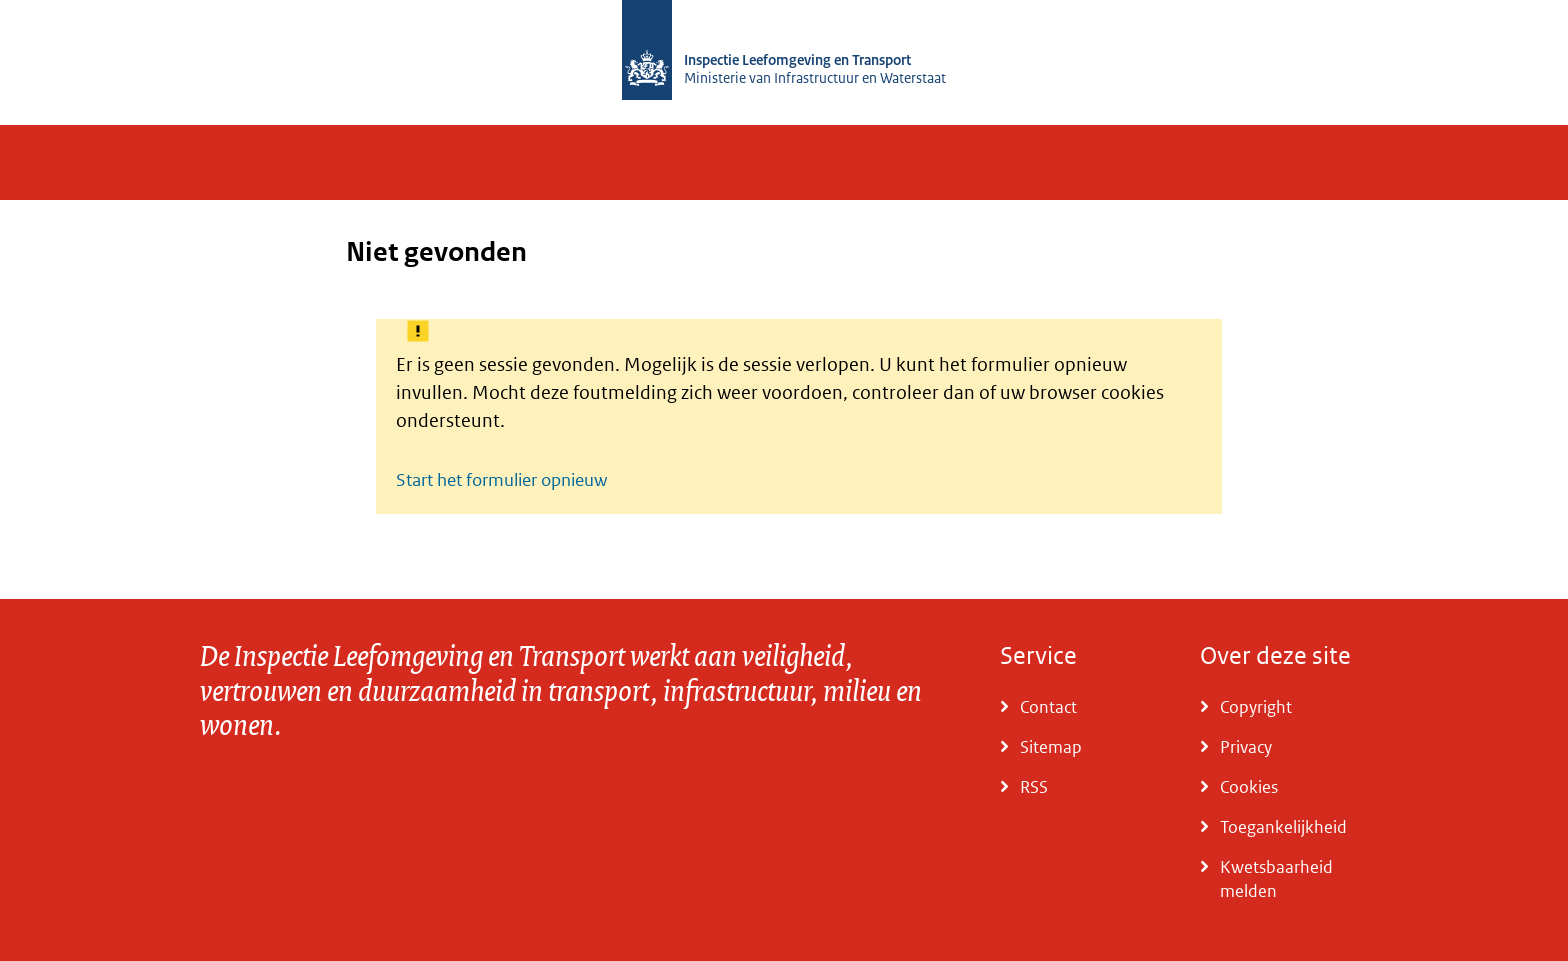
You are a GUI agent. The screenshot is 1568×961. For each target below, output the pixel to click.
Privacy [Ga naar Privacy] (1246, 747)
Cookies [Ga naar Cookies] (1249, 787)
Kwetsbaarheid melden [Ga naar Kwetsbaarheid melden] (1276, 879)
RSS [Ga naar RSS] (1034, 787)
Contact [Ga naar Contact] (1048, 707)
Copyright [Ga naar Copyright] (1256, 707)
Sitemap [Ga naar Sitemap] (1051, 747)
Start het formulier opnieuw (502, 480)
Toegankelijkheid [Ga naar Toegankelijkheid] (1283, 827)
